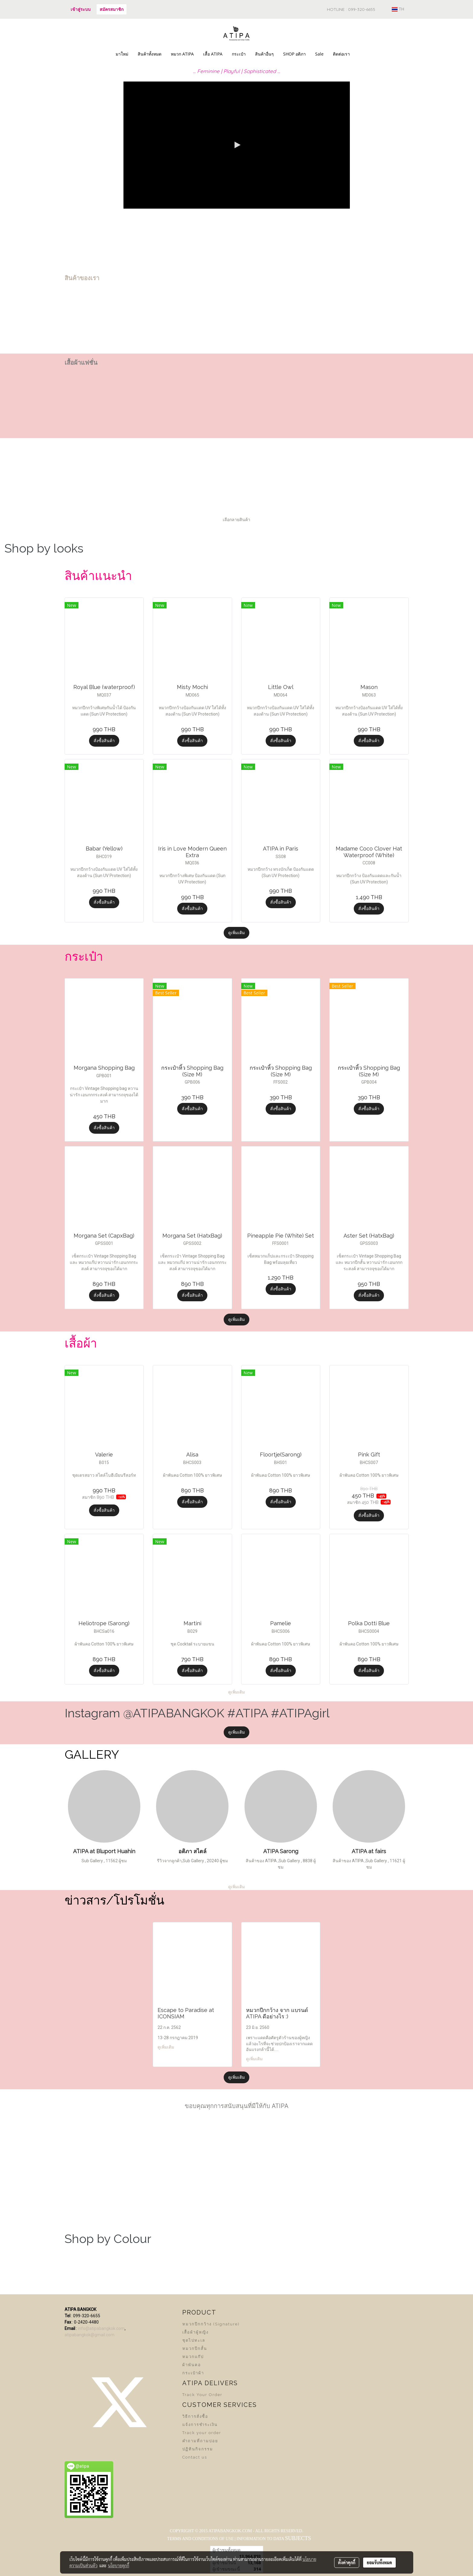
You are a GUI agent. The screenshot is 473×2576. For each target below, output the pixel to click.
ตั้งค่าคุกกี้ (346, 2562)
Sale (319, 54)
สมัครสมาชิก (111, 9)
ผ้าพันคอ (191, 2365)
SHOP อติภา (294, 54)
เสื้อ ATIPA (212, 54)
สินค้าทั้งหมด (149, 54)
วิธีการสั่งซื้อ (195, 2416)
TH (398, 9)
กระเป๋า (239, 54)
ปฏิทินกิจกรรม (197, 2449)
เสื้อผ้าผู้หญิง (195, 2332)
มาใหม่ (122, 54)
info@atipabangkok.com (101, 2328)
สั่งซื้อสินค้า (104, 740)
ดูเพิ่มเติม (236, 932)
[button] (359, 54)
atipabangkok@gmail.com (89, 2334)
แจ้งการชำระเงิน (200, 2424)
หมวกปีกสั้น (194, 2348)
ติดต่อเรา (341, 54)
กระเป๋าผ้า (193, 2373)
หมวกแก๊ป (193, 2356)
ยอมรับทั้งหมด (379, 2562)
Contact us (194, 2457)
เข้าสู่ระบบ (81, 9)
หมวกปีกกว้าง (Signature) (211, 2324)
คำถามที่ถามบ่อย (200, 2441)
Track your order (201, 2432)
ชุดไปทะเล (193, 2340)
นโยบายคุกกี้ (118, 2565)
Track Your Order (202, 2394)
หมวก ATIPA (182, 54)
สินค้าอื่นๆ (264, 54)
